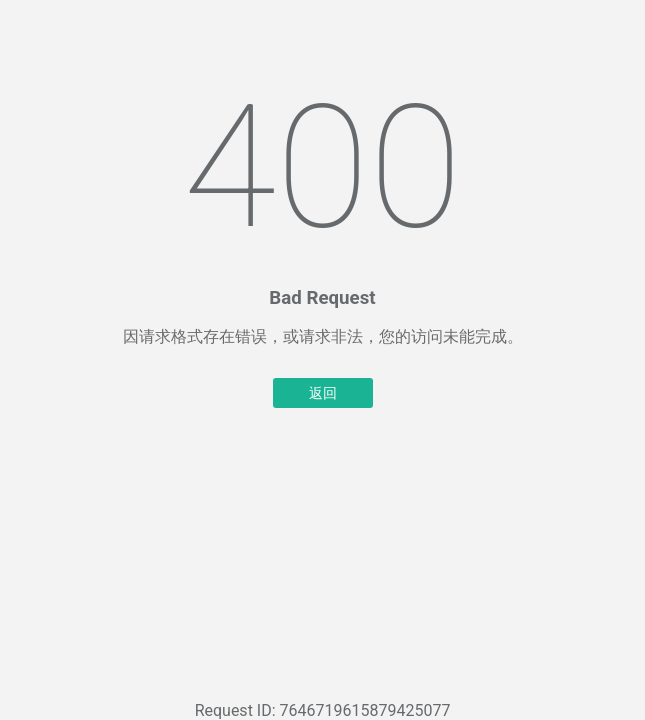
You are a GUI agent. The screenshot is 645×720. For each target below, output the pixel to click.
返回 (323, 393)
